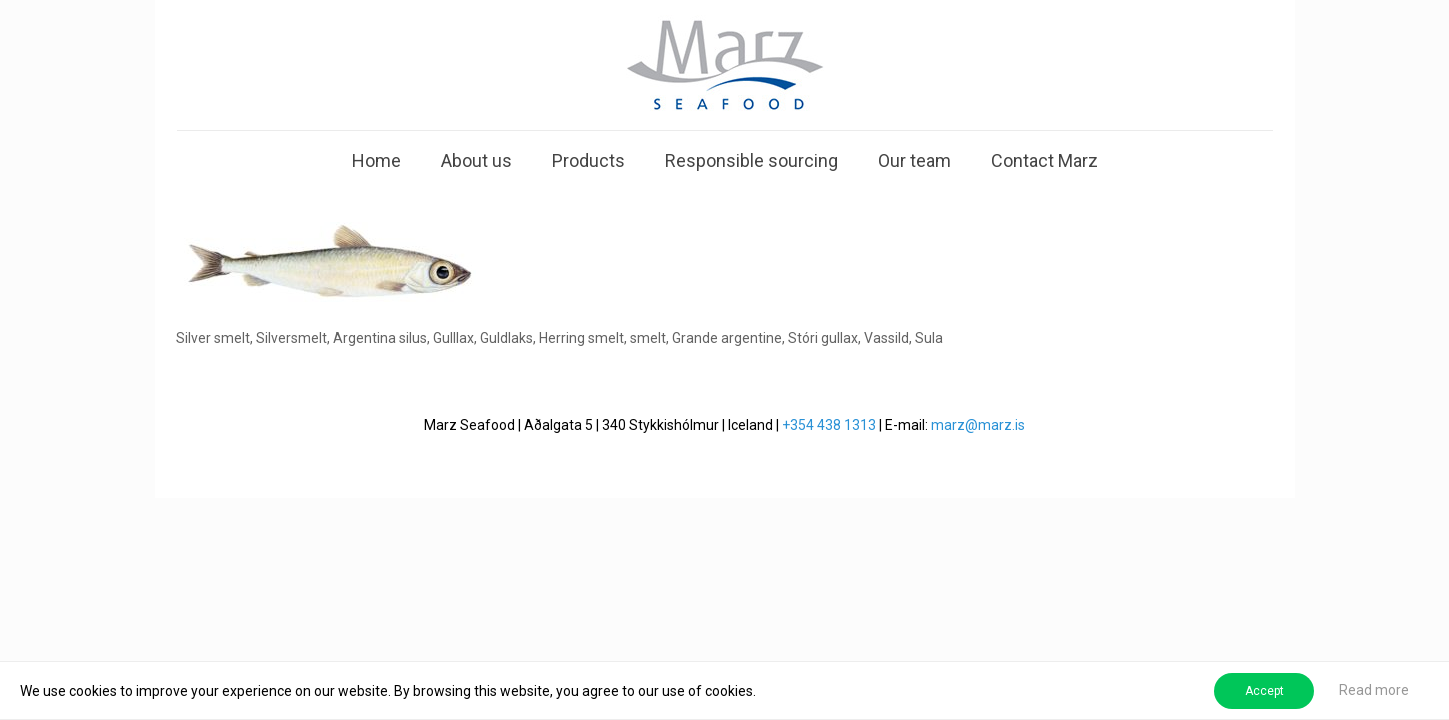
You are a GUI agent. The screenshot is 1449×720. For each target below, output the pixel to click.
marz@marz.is (978, 425)
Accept (1264, 691)
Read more (1374, 690)
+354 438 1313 (829, 425)
